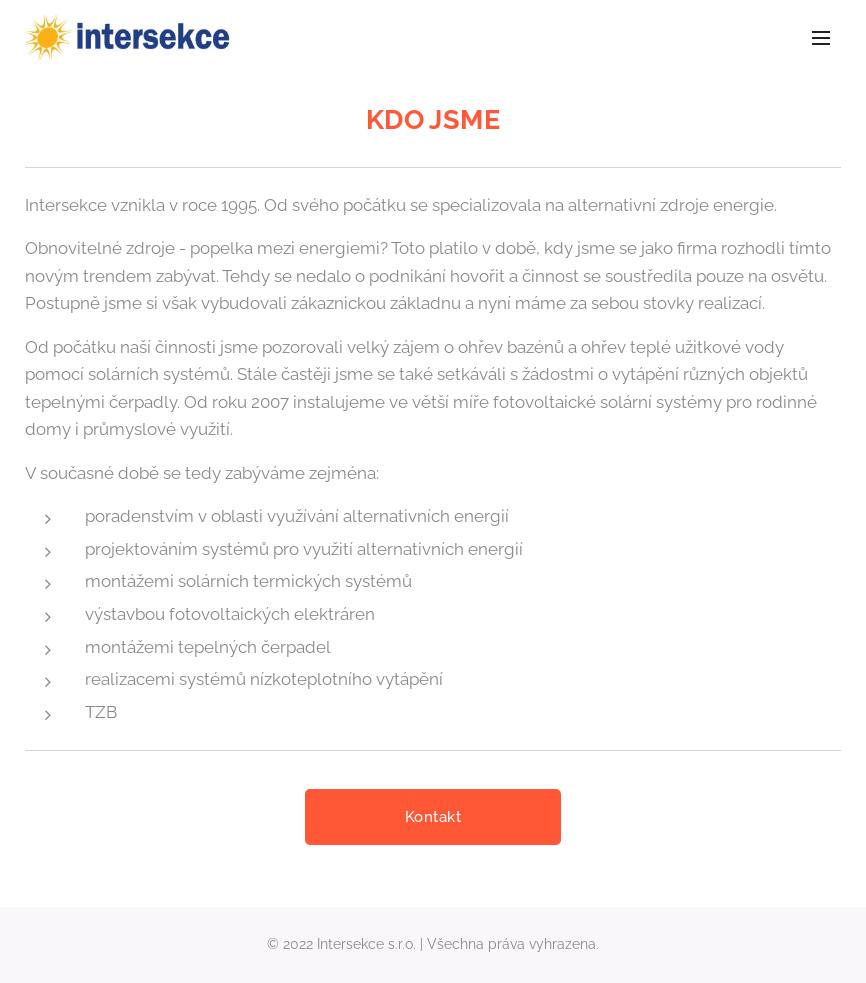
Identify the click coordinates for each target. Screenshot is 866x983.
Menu (821, 38)
